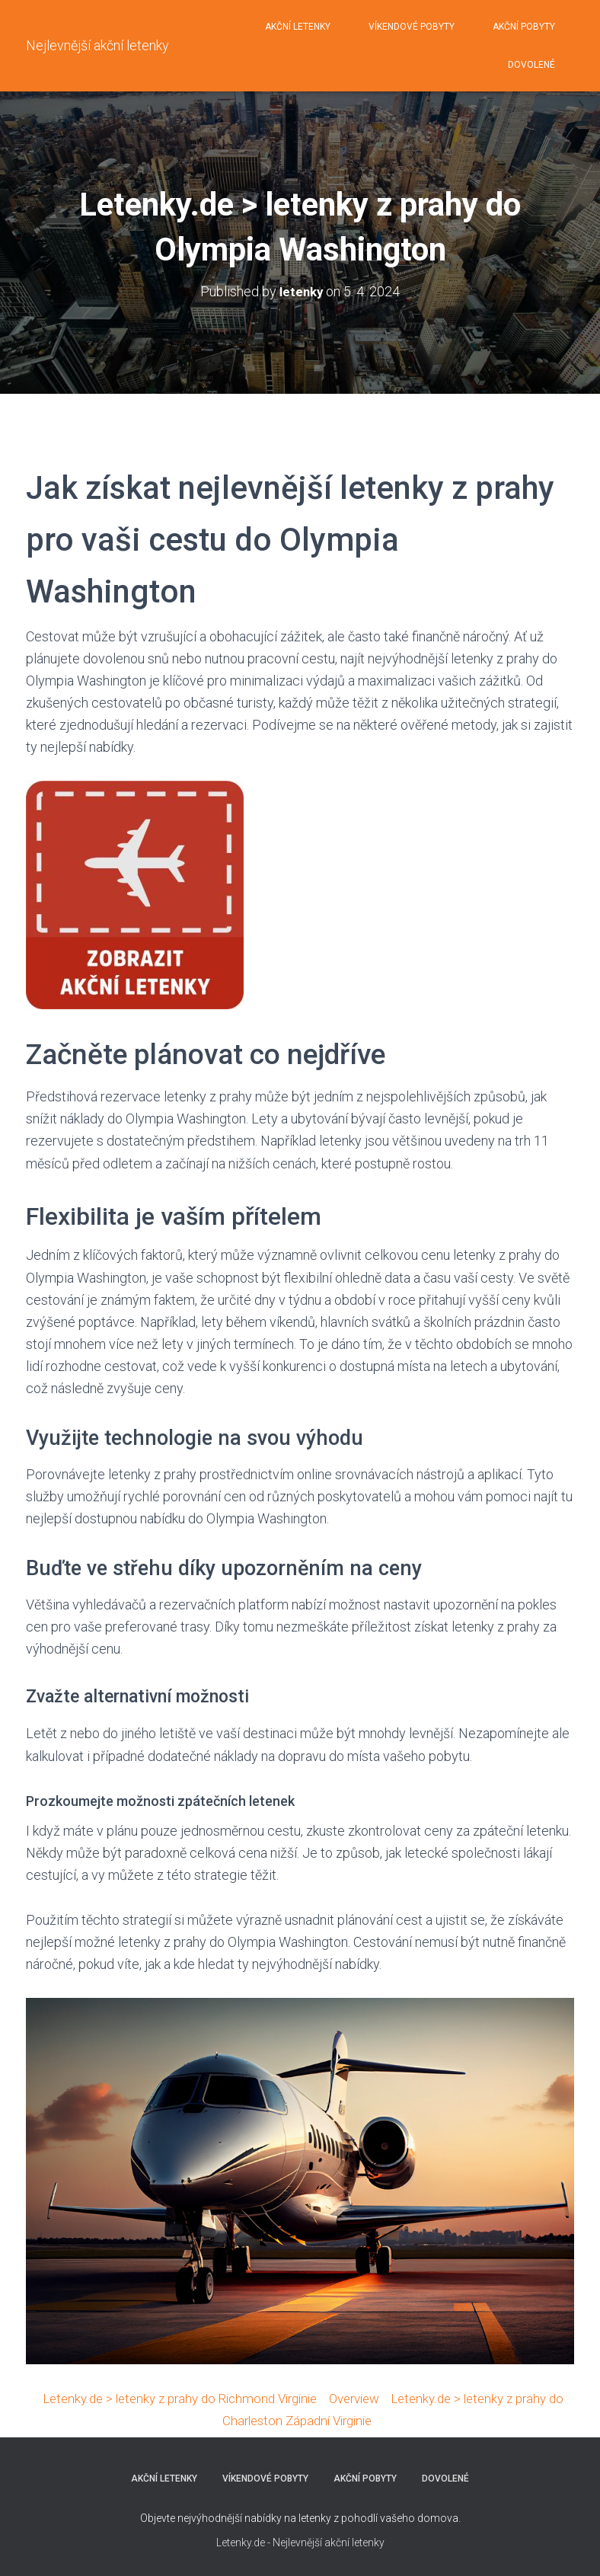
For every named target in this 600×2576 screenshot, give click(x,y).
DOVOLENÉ (531, 64)
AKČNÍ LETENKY (297, 26)
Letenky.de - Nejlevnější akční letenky (300, 2542)
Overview (367, 2397)
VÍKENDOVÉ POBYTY (412, 26)
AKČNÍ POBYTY (524, 26)
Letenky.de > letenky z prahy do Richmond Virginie (180, 2397)
